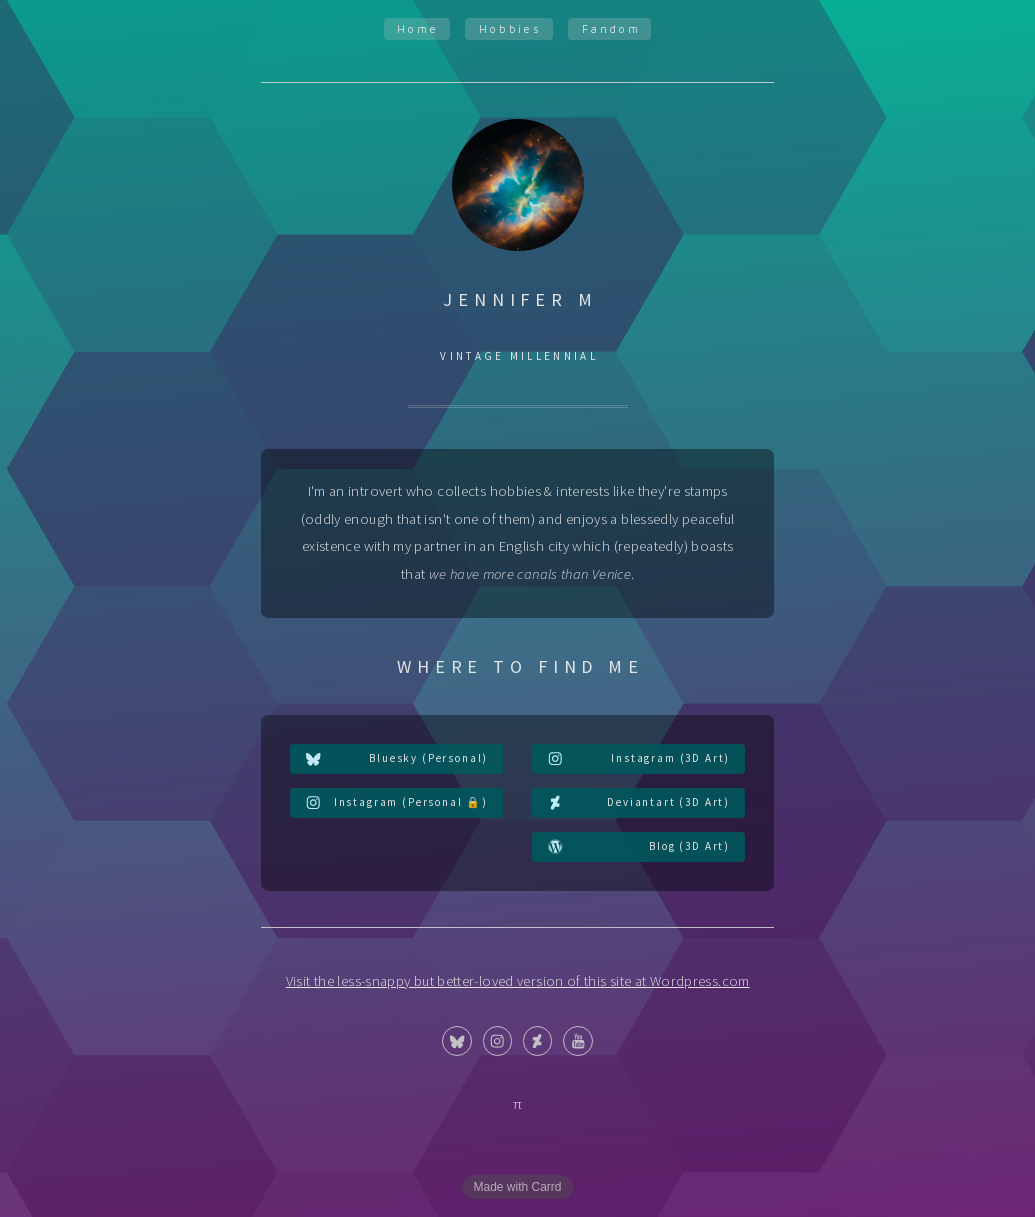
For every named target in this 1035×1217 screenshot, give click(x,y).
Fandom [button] (611, 28)
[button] (396, 758)
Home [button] (418, 28)
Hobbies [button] (511, 28)
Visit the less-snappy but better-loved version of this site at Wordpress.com (518, 981)
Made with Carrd (517, 1187)
